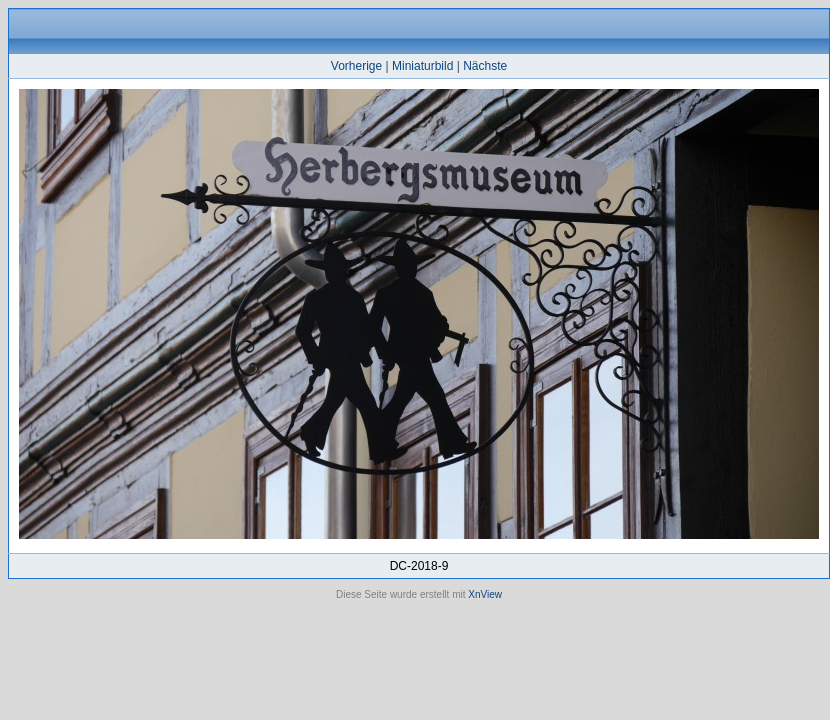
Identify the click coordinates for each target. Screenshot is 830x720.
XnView (485, 594)
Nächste (485, 66)
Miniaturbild (422, 66)
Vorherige (356, 66)
